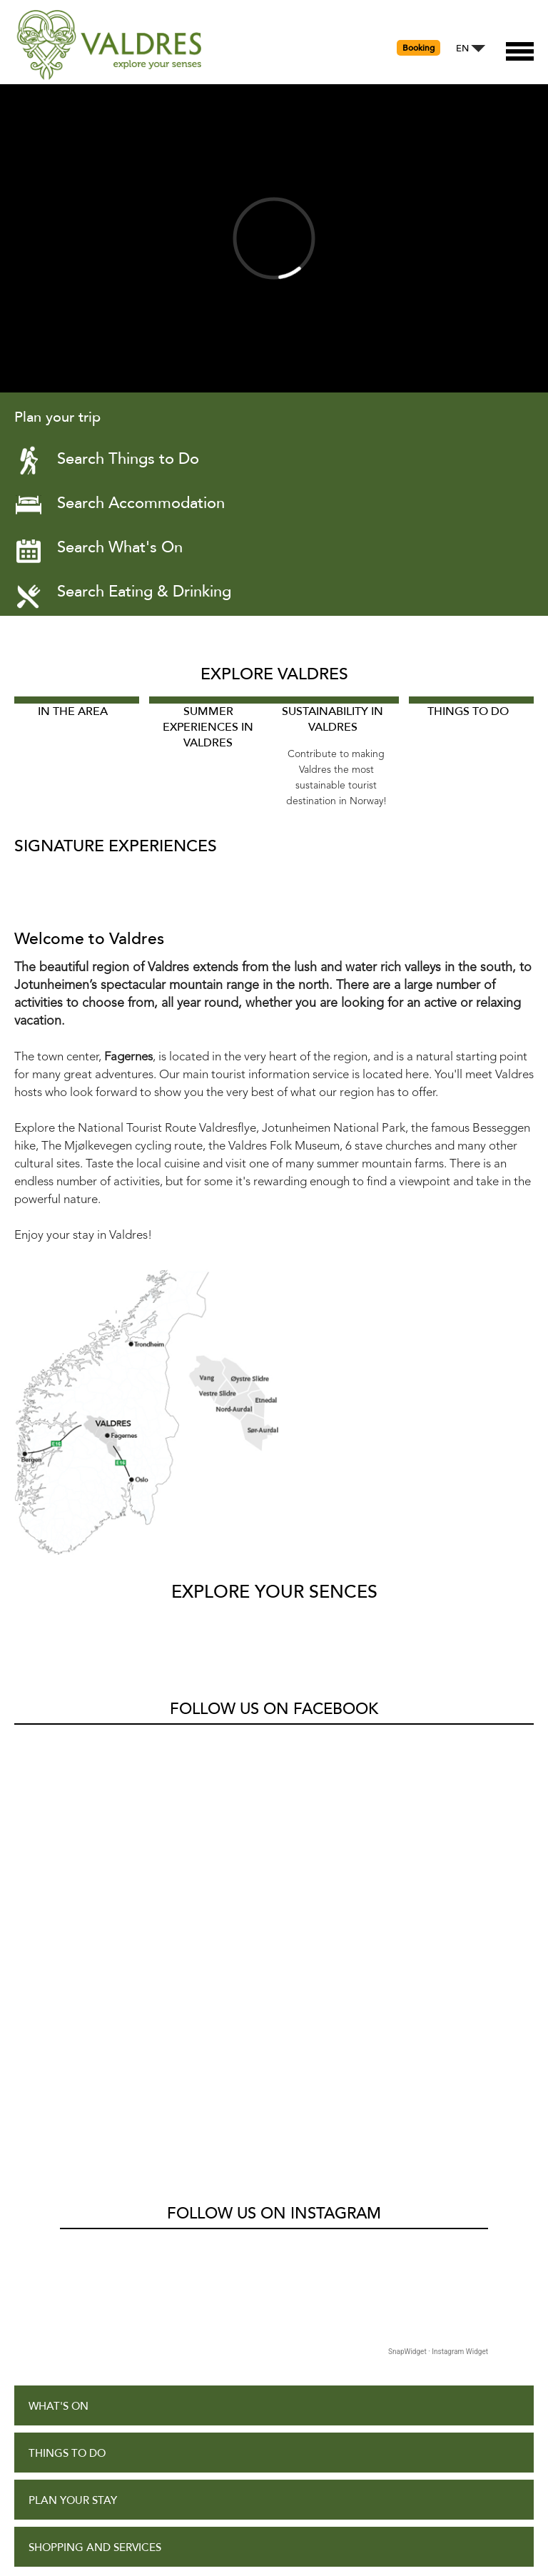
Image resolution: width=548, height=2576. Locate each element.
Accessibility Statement (98, 2360)
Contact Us (63, 2454)
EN (462, 49)
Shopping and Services (95, 2124)
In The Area (73, 711)
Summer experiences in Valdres (208, 727)
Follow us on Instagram (274, 1790)
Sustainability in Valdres (332, 719)
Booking (418, 48)
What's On (58, 1983)
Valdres (33, 1741)
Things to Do (468, 711)
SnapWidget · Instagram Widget (438, 1928)
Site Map (52, 2407)
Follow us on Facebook (274, 1709)
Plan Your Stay (73, 2077)
